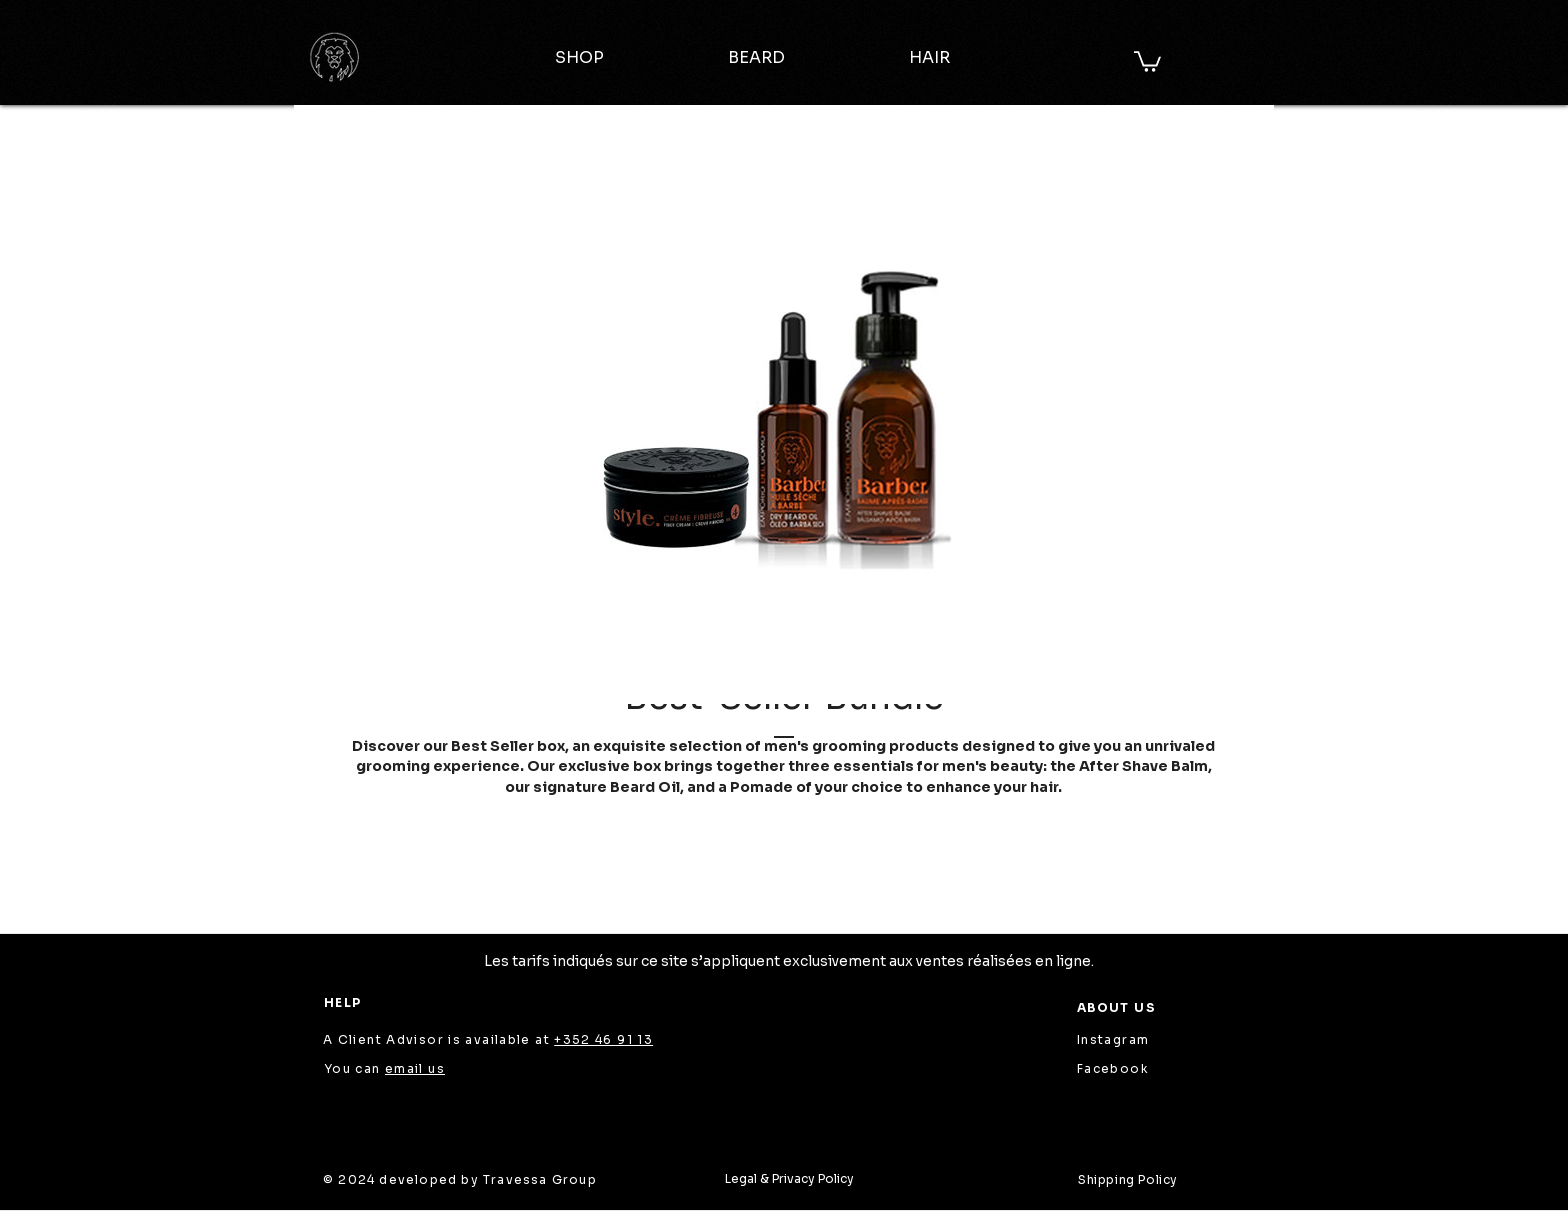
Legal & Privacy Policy (789, 1178)
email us (415, 1068)
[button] (1147, 60)
